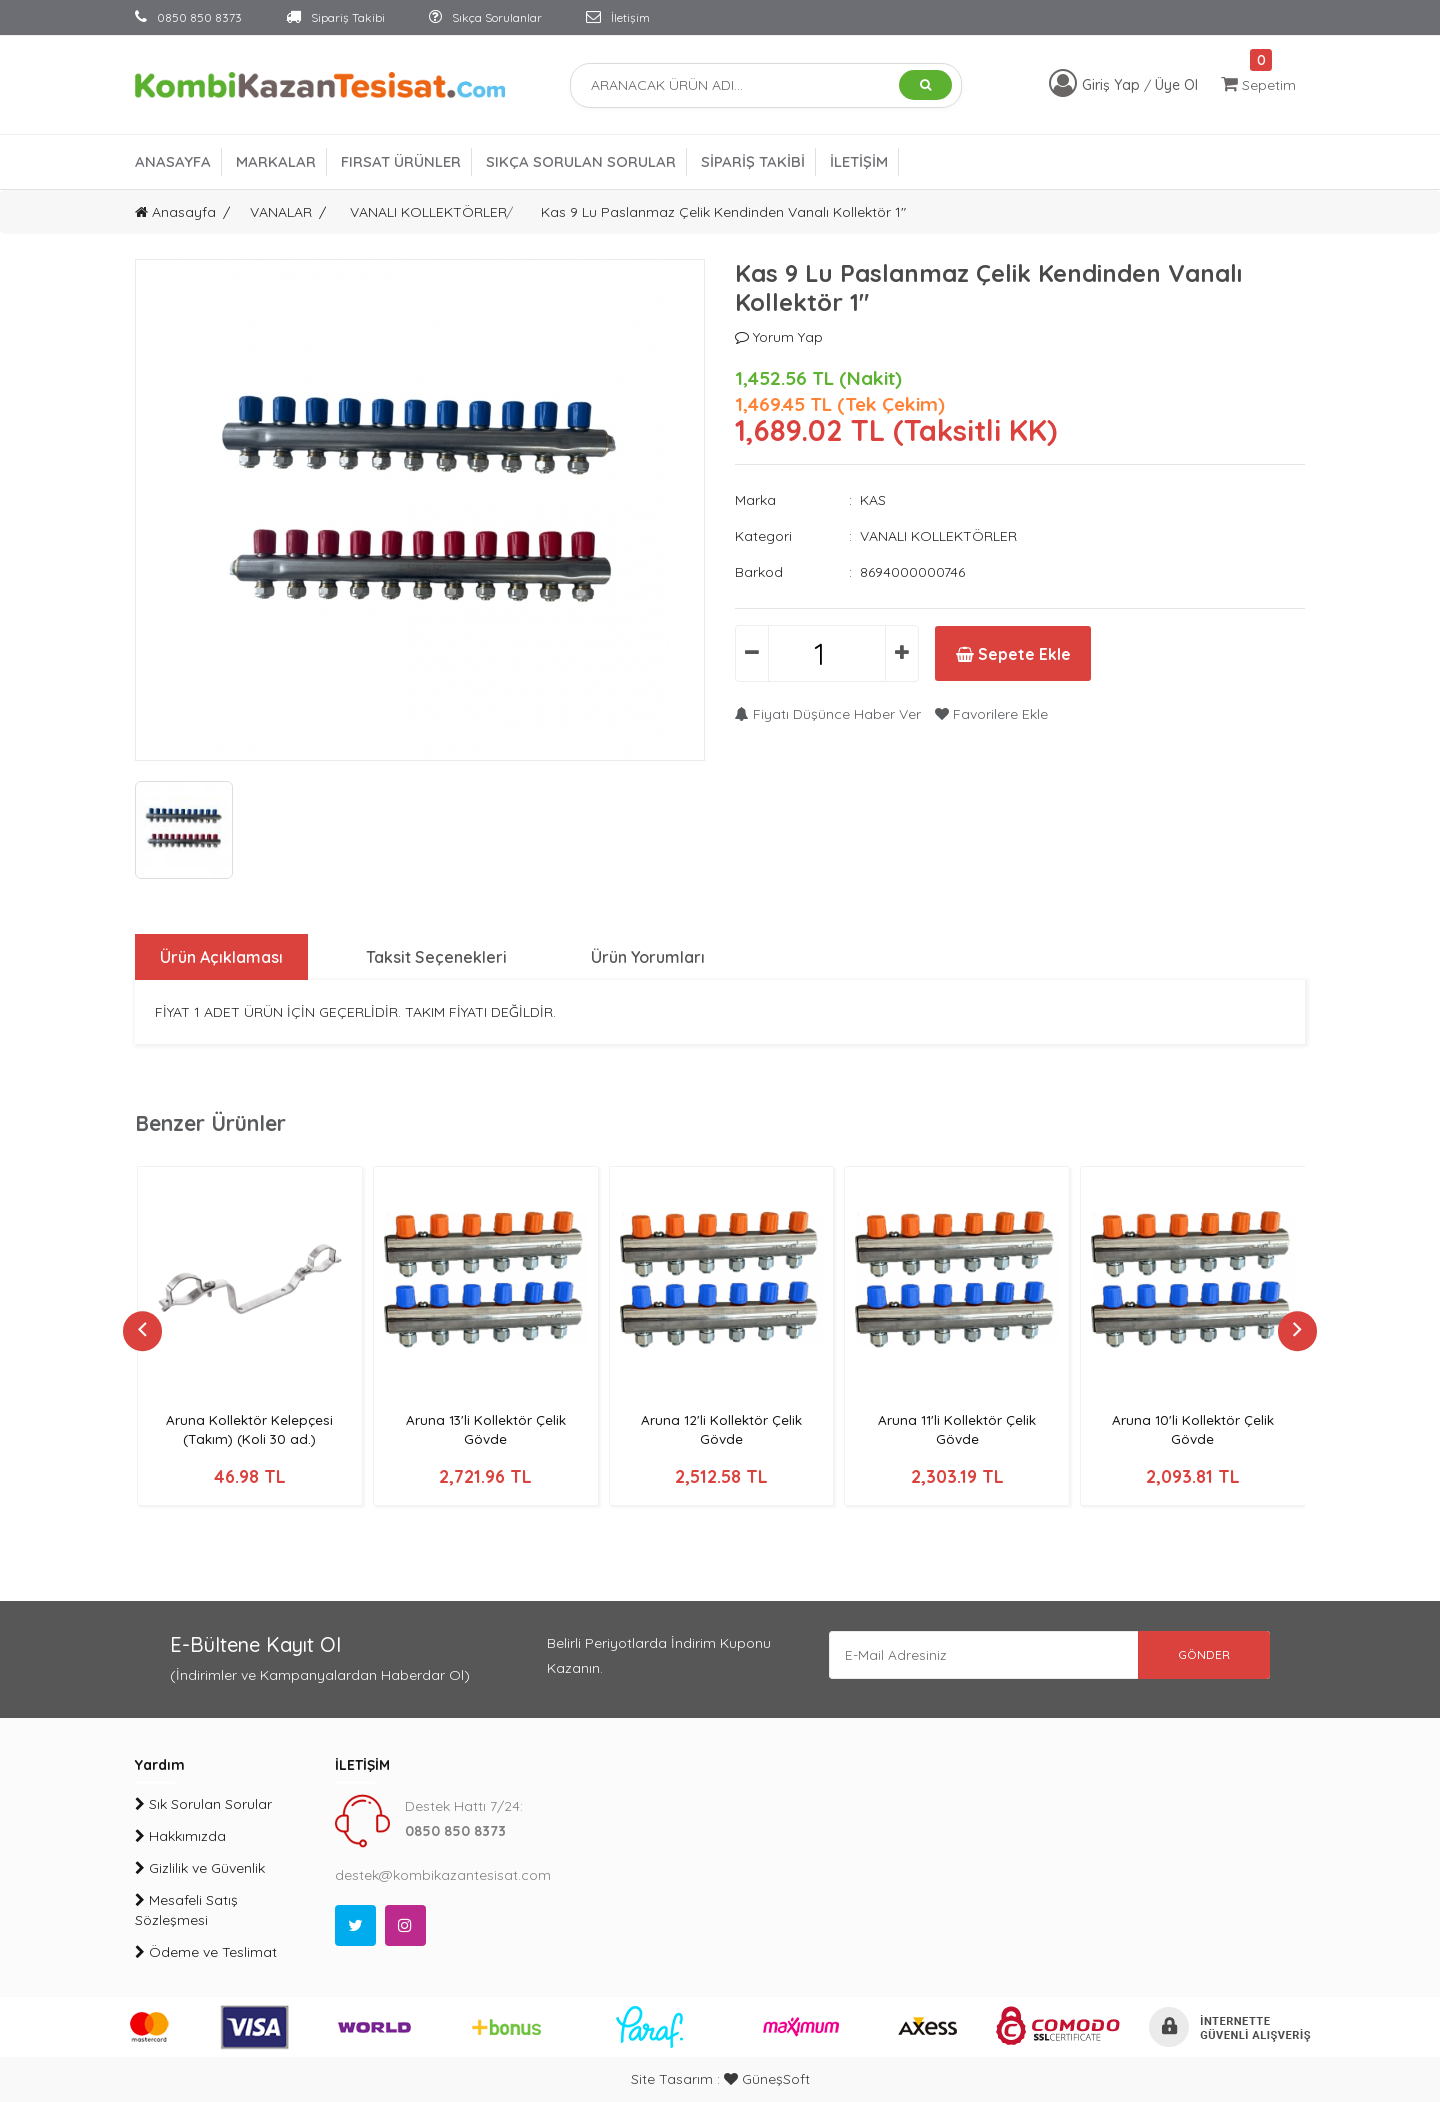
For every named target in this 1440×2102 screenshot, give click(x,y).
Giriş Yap (1113, 85)
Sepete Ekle (1018, 654)
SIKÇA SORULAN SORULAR (581, 161)
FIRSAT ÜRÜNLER (401, 161)
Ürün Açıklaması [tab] (221, 957)
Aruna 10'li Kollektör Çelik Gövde (1193, 1429)
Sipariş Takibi (335, 17)
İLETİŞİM (859, 161)
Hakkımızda (180, 1836)
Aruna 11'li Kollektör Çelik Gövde (957, 1429)
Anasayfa (175, 212)
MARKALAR (276, 161)
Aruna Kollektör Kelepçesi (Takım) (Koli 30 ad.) (250, 1429)
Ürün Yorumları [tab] (650, 957)
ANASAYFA (173, 161)
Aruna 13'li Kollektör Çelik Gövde (485, 1429)
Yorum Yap (779, 337)
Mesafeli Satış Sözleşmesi (186, 1910)
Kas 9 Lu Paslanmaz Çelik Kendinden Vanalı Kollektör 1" (723, 212)
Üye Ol (1176, 85)
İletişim (618, 17)
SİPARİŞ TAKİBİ (753, 161)
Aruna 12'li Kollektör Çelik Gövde (721, 1429)
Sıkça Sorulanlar (485, 17)
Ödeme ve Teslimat (206, 1952)
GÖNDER (1200, 1655)
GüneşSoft (767, 2079)
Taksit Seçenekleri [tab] (438, 957)
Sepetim (1258, 84)
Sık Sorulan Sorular (203, 1804)
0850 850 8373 (188, 17)
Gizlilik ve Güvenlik (200, 1868)
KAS (873, 500)
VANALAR (281, 212)
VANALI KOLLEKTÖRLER (428, 212)
